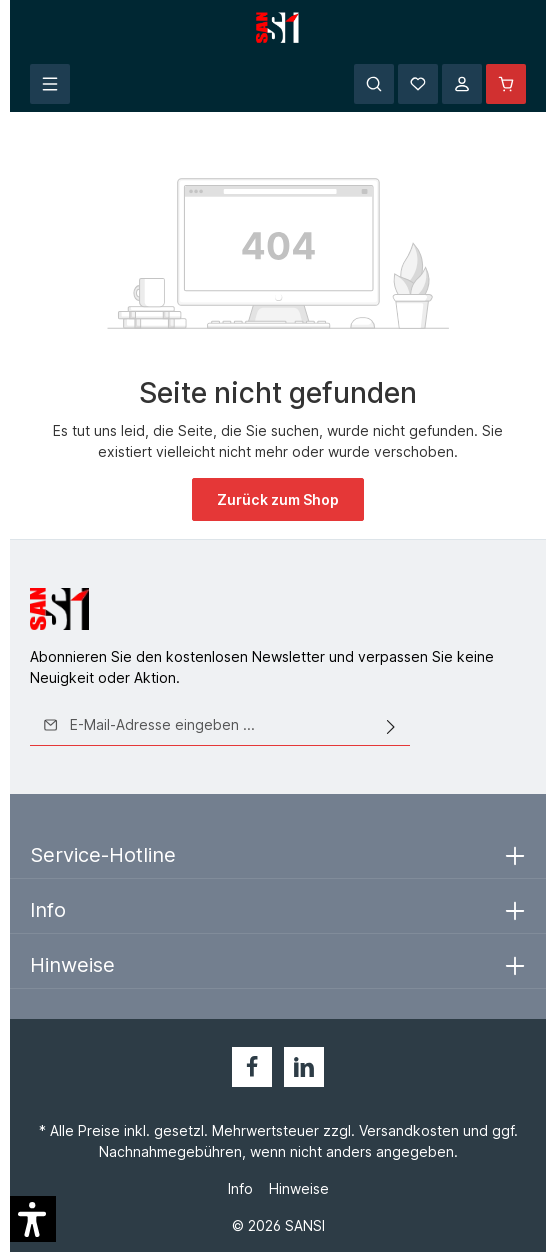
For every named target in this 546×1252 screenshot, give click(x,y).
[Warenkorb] (506, 84)
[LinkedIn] (304, 1067)
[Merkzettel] (418, 84)
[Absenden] (391, 725)
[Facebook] (252, 1067)
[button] (33, 1219)
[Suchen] (374, 84)
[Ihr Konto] (462, 84)
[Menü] (50, 84)
